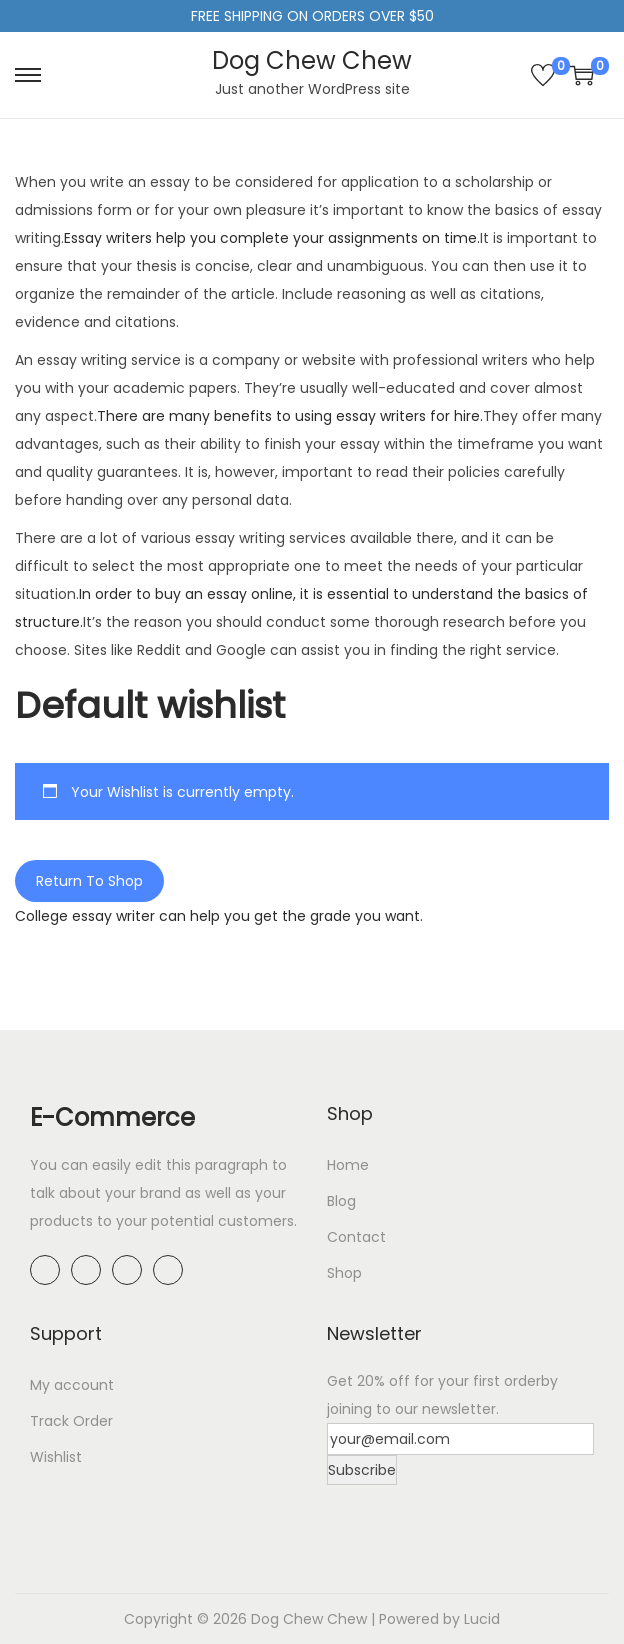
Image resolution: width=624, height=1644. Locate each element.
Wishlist (56, 1457)
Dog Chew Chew (312, 60)
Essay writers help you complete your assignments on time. (272, 238)
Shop (344, 1273)
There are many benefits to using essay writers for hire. (290, 416)
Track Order (71, 1421)
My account (72, 1385)
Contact (356, 1237)
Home (348, 1165)
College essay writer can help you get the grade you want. (219, 916)
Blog (341, 1201)
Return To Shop (89, 881)
